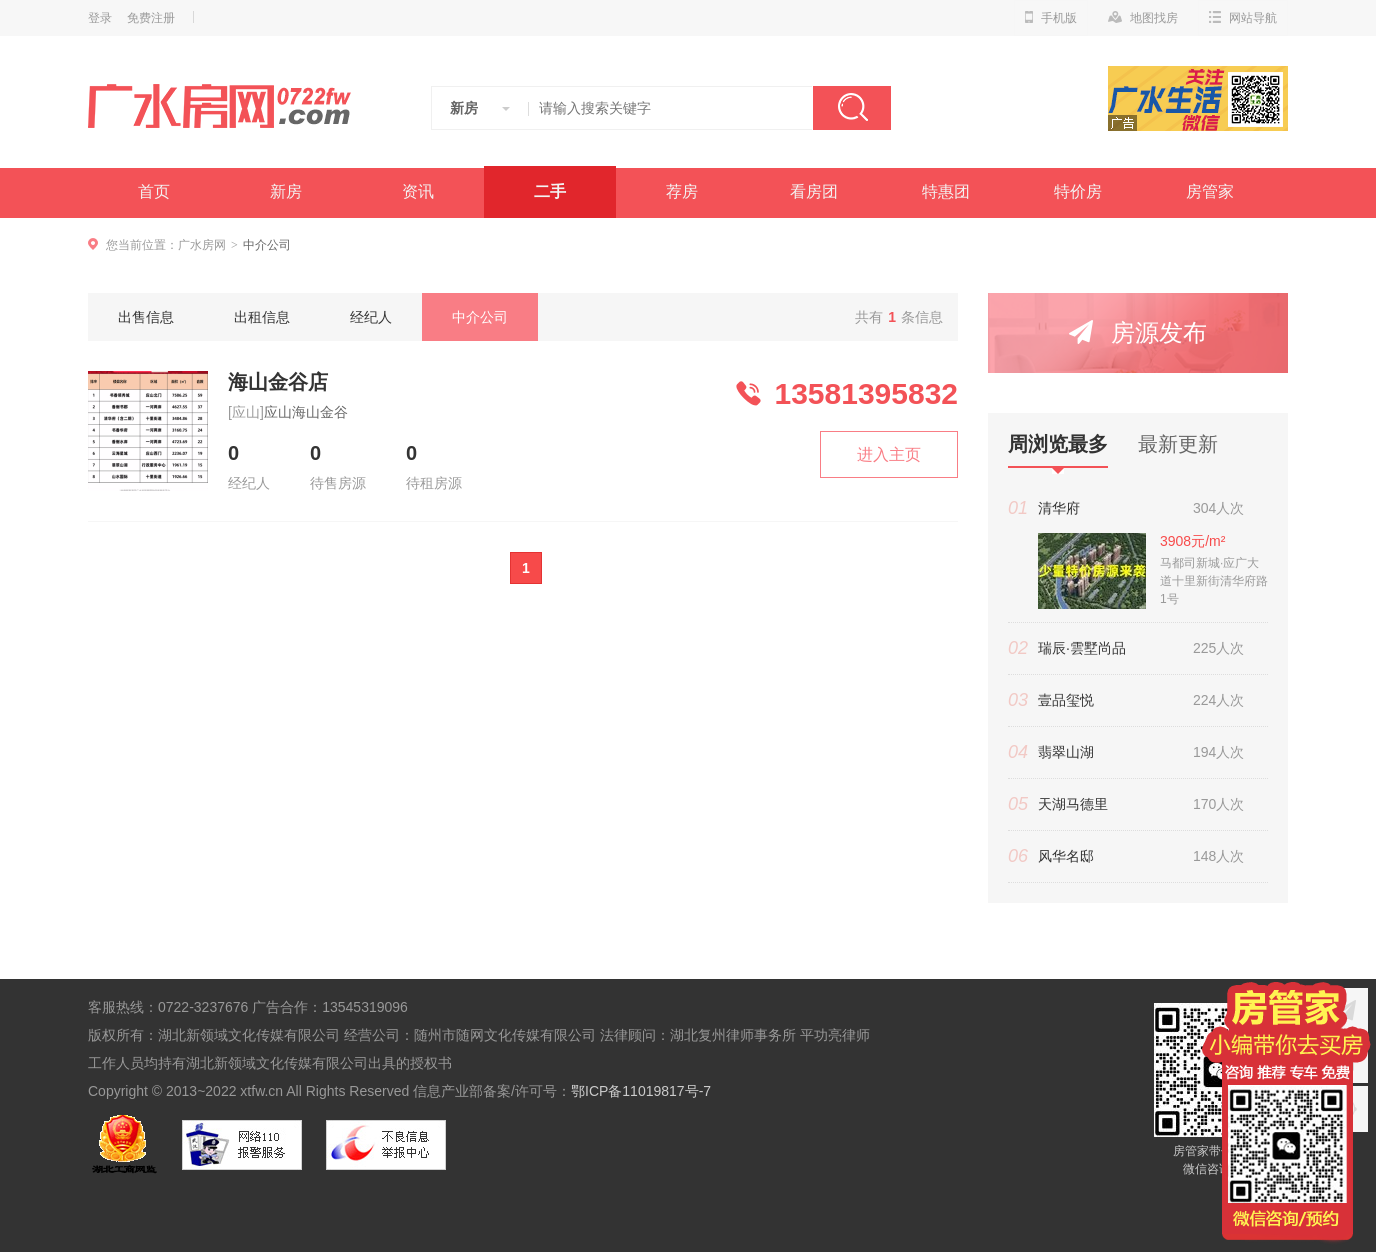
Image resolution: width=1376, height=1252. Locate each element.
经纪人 (371, 317)
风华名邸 (1066, 856)
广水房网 (202, 245)
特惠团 (946, 191)
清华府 (1059, 508)
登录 (100, 18)
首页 (154, 191)
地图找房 (1143, 18)
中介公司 (480, 317)
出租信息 (262, 317)
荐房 (682, 191)
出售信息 (146, 317)
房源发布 (1138, 332)
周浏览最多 (1058, 450)
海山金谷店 (278, 382)
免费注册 (151, 18)
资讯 (418, 191)
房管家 (1210, 191)
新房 (286, 191)
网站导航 (1243, 18)
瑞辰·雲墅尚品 (1082, 648)
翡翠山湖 (1066, 752)
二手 (550, 191)
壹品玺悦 (1066, 700)
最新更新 (1178, 444)
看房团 (814, 191)
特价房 (1078, 191)
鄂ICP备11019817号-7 (641, 1091)
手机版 (1051, 18)
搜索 (852, 108)
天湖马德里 (1073, 804)
